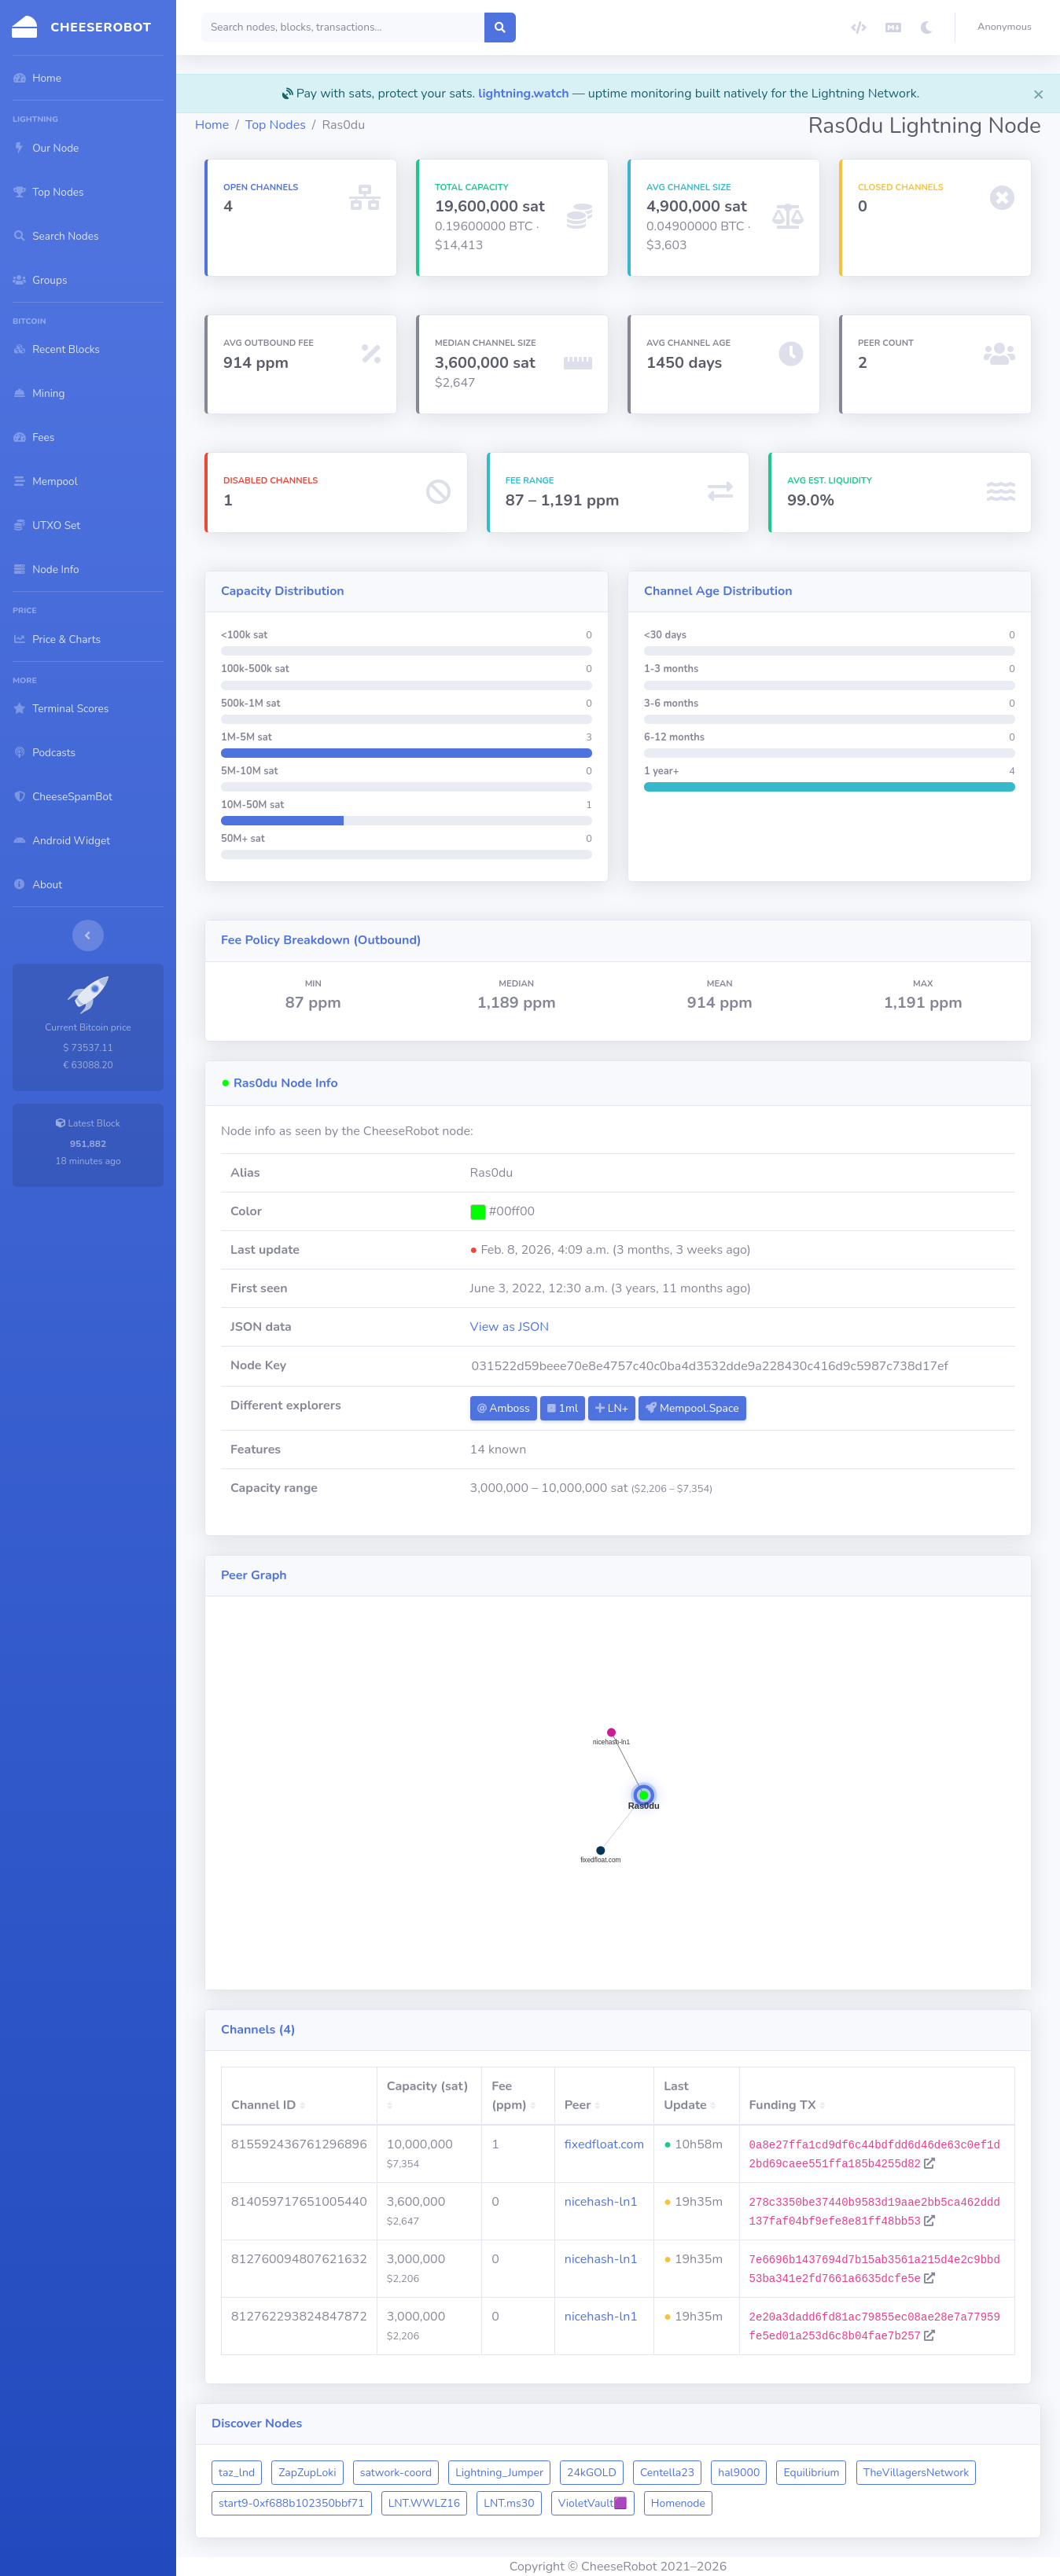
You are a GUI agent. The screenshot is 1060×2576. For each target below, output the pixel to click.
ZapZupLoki (307, 2472)
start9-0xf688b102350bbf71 (292, 2503)
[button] (1007, 27)
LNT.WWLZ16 (424, 2503)
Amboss (503, 1408)
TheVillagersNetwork (916, 2472)
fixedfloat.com (604, 2144)
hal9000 (739, 2472)
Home (212, 125)
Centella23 (667, 2472)
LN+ (611, 1408)
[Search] (343, 27)
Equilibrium (811, 2472)
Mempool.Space (692, 1408)
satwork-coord (396, 2472)
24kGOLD (591, 2472)
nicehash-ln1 (601, 2201)
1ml (562, 1408)
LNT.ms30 (509, 2503)
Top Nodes (275, 125)
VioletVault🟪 (593, 2503)
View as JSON (510, 1327)
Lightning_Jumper (499, 2472)
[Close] (1039, 93)
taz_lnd (237, 2472)
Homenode (678, 2503)
